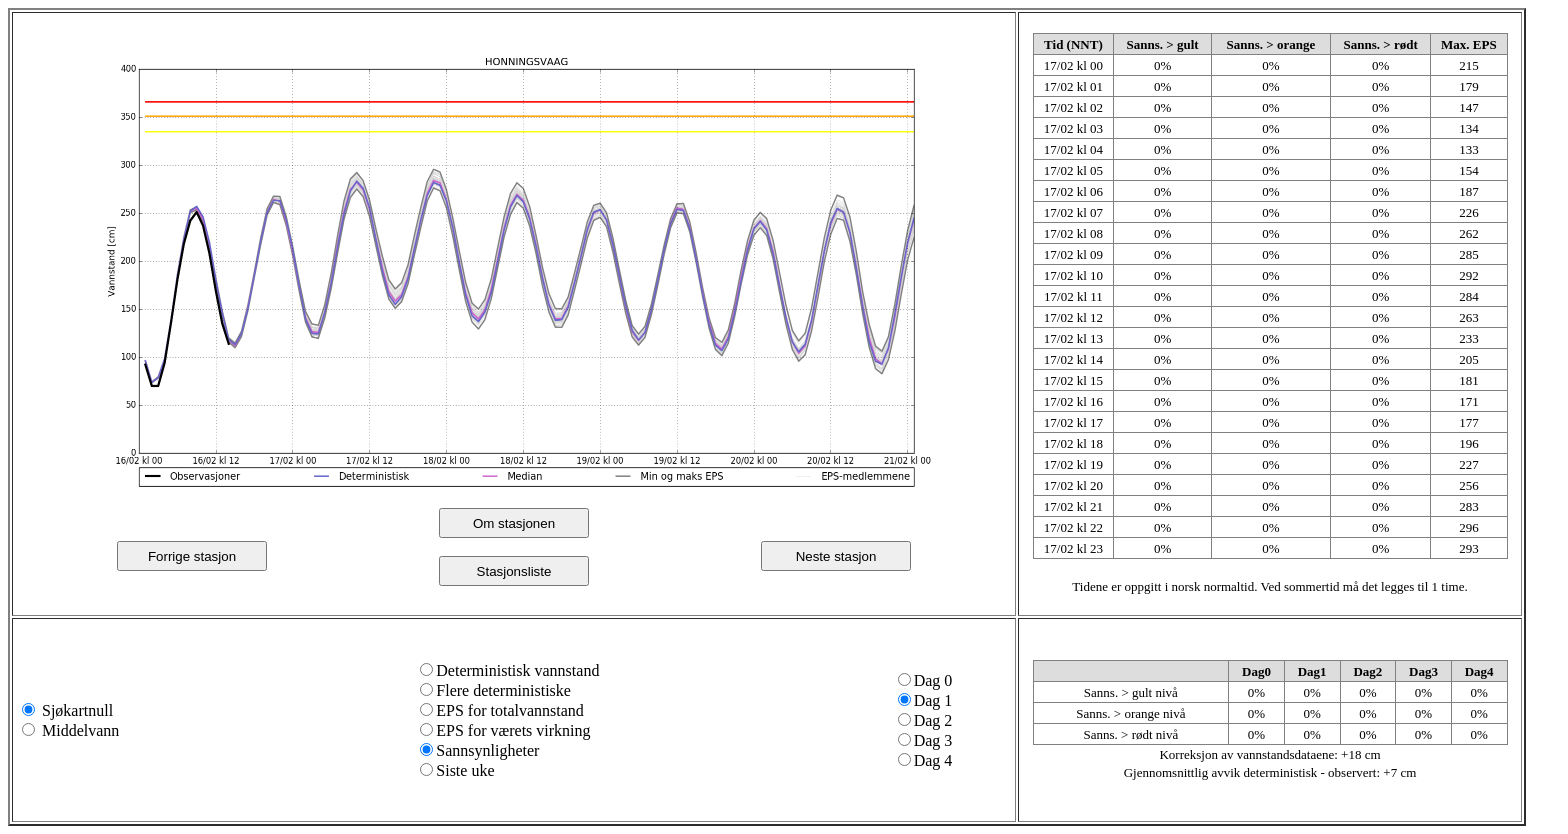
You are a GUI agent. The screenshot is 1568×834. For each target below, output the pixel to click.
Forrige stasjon (192, 556)
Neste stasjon (836, 556)
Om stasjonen (514, 523)
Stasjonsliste (514, 571)
